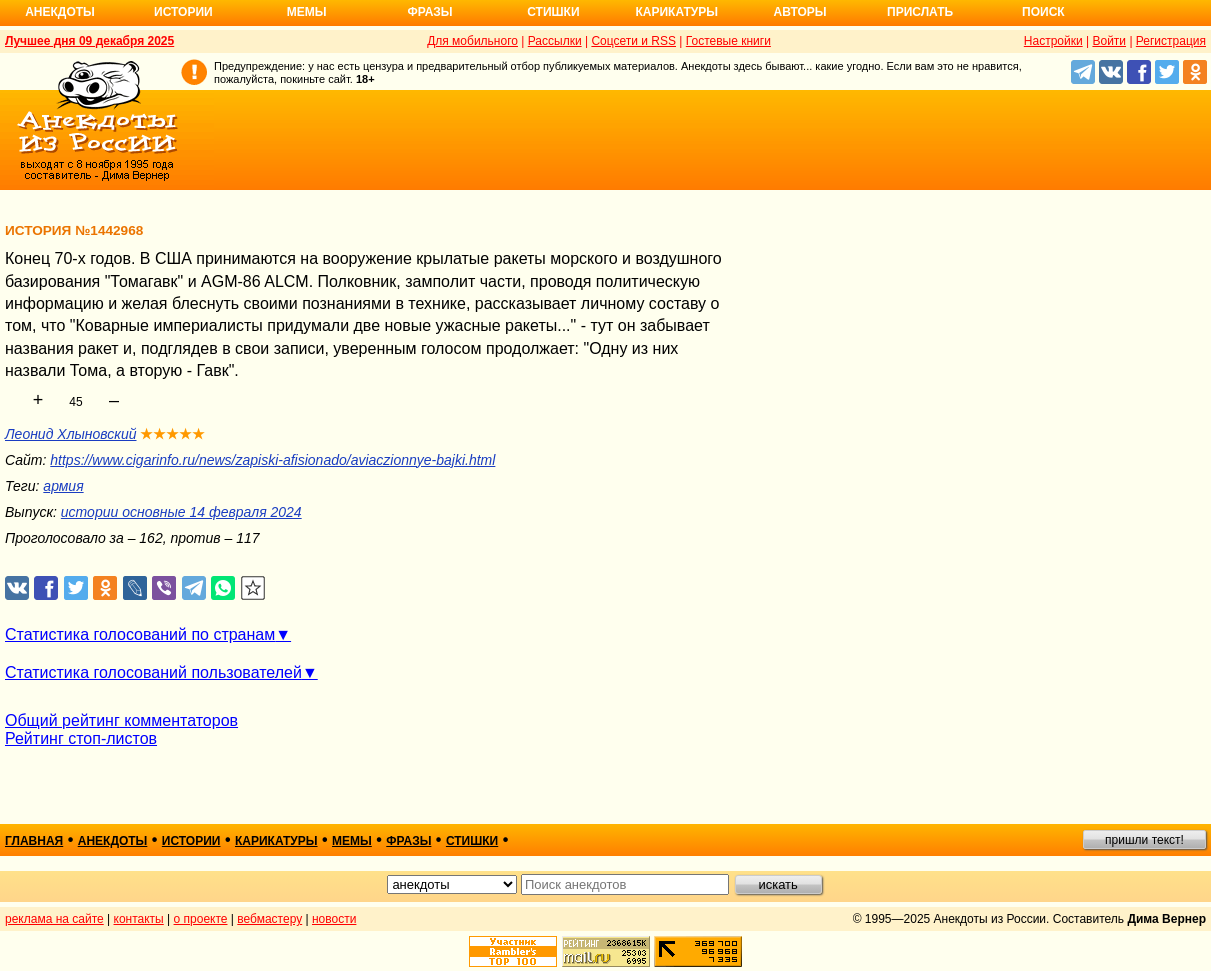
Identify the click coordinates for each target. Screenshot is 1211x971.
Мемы (307, 12)
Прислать (920, 12)
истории (191, 841)
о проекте (201, 919)
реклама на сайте (54, 919)
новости (334, 919)
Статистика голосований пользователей (153, 672)
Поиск (1043, 12)
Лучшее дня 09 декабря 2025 (89, 41)
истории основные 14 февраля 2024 (181, 512)
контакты (139, 919)
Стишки (553, 12)
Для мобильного (472, 41)
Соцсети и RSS (633, 41)
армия (63, 486)
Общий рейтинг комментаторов (121, 720)
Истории (183, 12)
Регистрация (1171, 41)
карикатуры (276, 841)
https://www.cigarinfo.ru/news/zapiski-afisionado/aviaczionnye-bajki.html (272, 460)
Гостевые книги (728, 41)
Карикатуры (676, 12)
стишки (472, 841)
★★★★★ (172, 434)
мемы (352, 841)
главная (34, 841)
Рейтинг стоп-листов (81, 738)
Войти (1109, 41)
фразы (408, 841)
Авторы (800, 12)
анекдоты (113, 841)
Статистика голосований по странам (140, 634)
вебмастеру (269, 919)
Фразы (429, 12)
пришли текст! (1144, 840)
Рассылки (555, 41)
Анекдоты (60, 12)
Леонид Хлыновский (71, 434)
